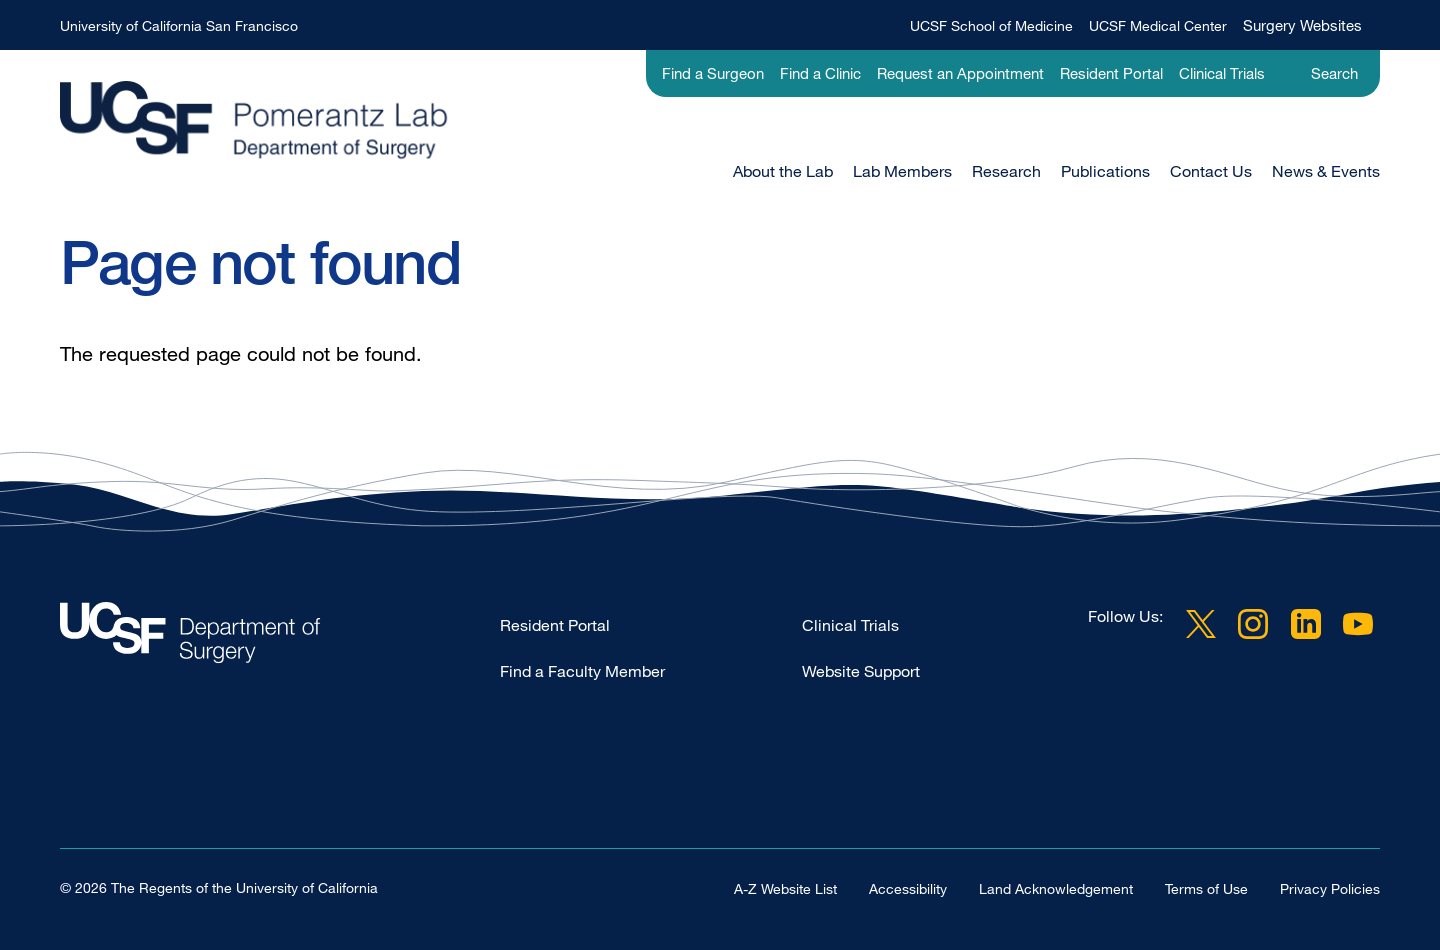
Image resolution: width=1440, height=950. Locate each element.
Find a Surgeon (713, 73)
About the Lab (783, 171)
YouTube (1358, 624)
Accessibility (908, 888)
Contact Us (1211, 171)
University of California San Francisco (179, 25)
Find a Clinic (820, 73)
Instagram (1253, 624)
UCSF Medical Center (1158, 25)
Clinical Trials (1222, 73)
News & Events (1326, 171)
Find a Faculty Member (582, 671)
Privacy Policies (1330, 888)
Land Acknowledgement (1056, 888)
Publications (1105, 171)
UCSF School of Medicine (991, 25)
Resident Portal (1111, 73)
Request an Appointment (960, 73)
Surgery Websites (1302, 25)
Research (1006, 171)
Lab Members (902, 171)
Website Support (861, 671)
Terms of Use (1206, 888)
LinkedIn (1306, 624)
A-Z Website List (785, 888)
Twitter (1201, 624)
